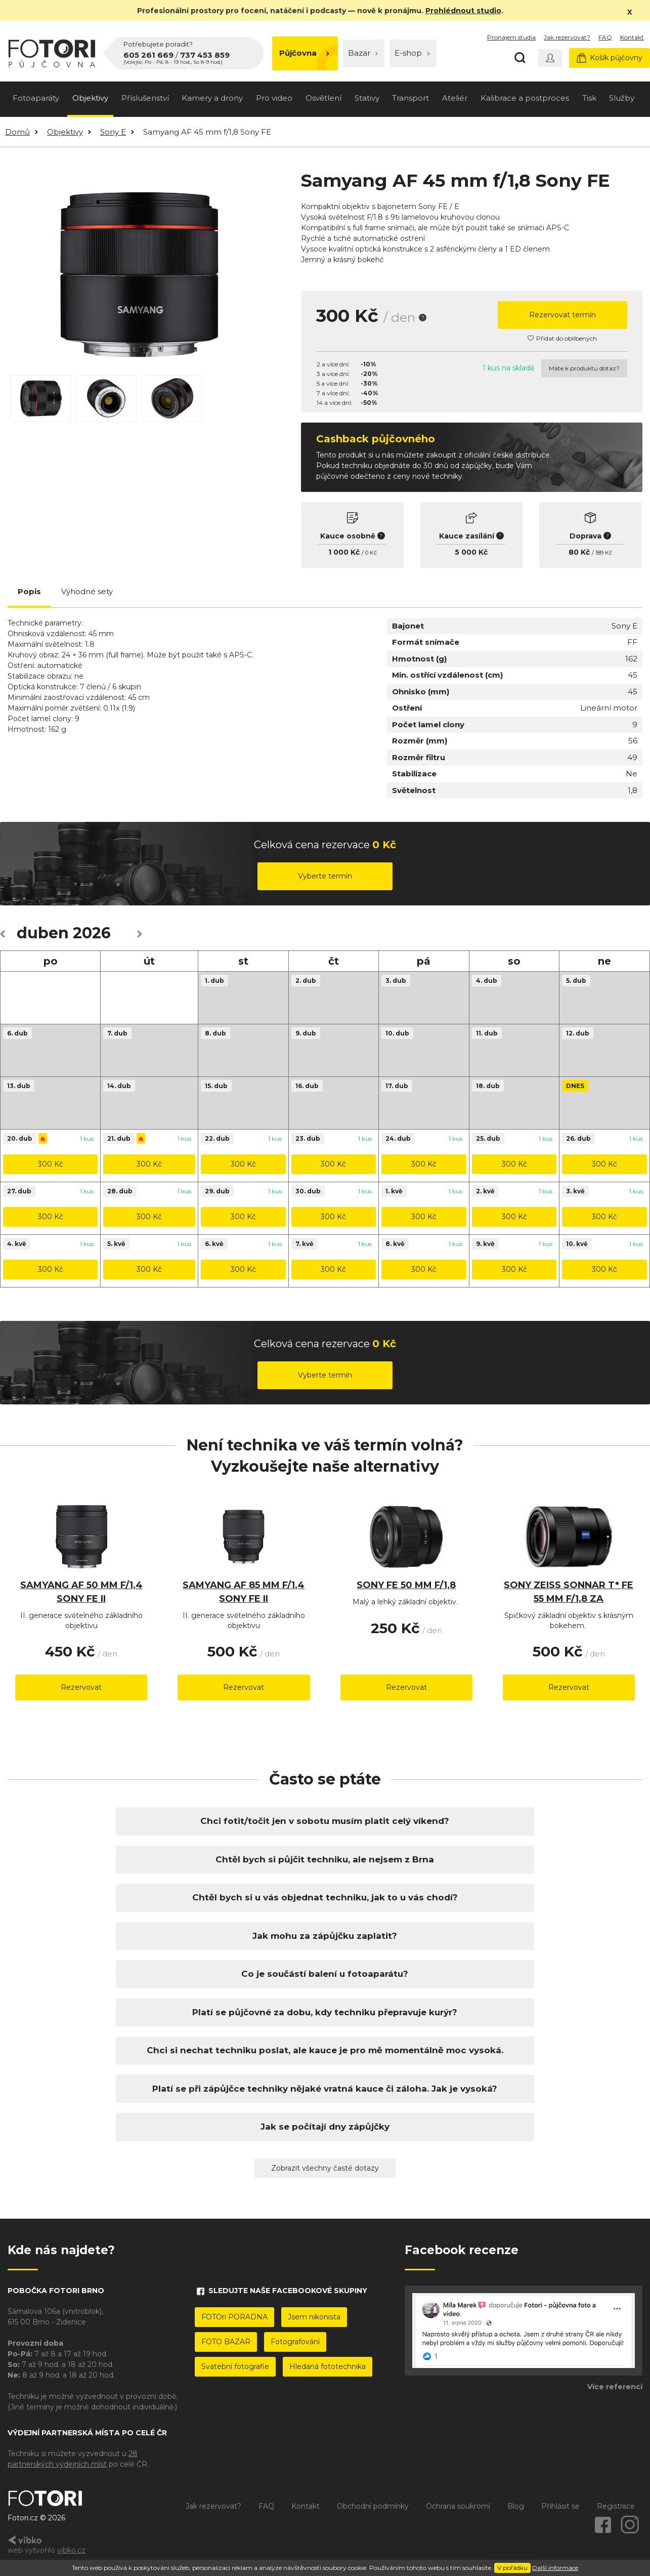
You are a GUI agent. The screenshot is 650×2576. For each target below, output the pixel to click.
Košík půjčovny (609, 58)
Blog (515, 2506)
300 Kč (50, 1164)
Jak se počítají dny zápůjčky (325, 2127)
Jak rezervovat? (567, 37)
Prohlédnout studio (463, 10)
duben (43, 933)
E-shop (412, 53)
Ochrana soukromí (458, 2506)
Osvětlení (323, 98)
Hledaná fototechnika (327, 2366)
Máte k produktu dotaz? (584, 368)
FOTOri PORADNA (234, 2316)
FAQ (605, 37)
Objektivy (90, 98)
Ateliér (454, 98)
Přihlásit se (560, 2506)
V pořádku (512, 2567)
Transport (410, 98)
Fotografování (295, 2341)
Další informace (555, 2567)
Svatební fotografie (235, 2366)
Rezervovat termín (562, 314)
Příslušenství (145, 98)
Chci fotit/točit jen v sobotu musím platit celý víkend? (324, 1821)
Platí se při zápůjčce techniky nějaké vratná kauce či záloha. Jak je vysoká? (324, 2089)
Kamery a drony (212, 98)
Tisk (589, 98)
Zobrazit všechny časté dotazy (325, 2168)
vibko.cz (71, 2550)
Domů (17, 132)
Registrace (616, 2506)
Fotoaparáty (36, 98)
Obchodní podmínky (373, 2506)
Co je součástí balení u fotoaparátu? (324, 1974)
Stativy (367, 98)
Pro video (274, 98)
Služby (621, 98)
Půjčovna (304, 53)
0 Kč (371, 552)
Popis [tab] (29, 591)
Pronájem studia (511, 37)
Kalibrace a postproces (525, 98)
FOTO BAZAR (225, 2341)
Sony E (113, 132)
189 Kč (603, 552)
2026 (92, 933)
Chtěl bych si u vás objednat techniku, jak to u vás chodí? (325, 1897)
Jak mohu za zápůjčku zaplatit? (324, 1936)
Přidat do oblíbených (562, 338)
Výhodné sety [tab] (87, 591)
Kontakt (632, 37)
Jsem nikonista (314, 2316)
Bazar (363, 53)
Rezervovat (81, 1687)
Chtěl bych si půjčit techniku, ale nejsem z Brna (324, 1859)
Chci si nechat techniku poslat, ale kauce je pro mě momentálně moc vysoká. (325, 2050)
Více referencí (614, 2386)
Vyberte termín (325, 876)
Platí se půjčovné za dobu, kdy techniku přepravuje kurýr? (324, 2012)
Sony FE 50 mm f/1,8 (406, 1585)
